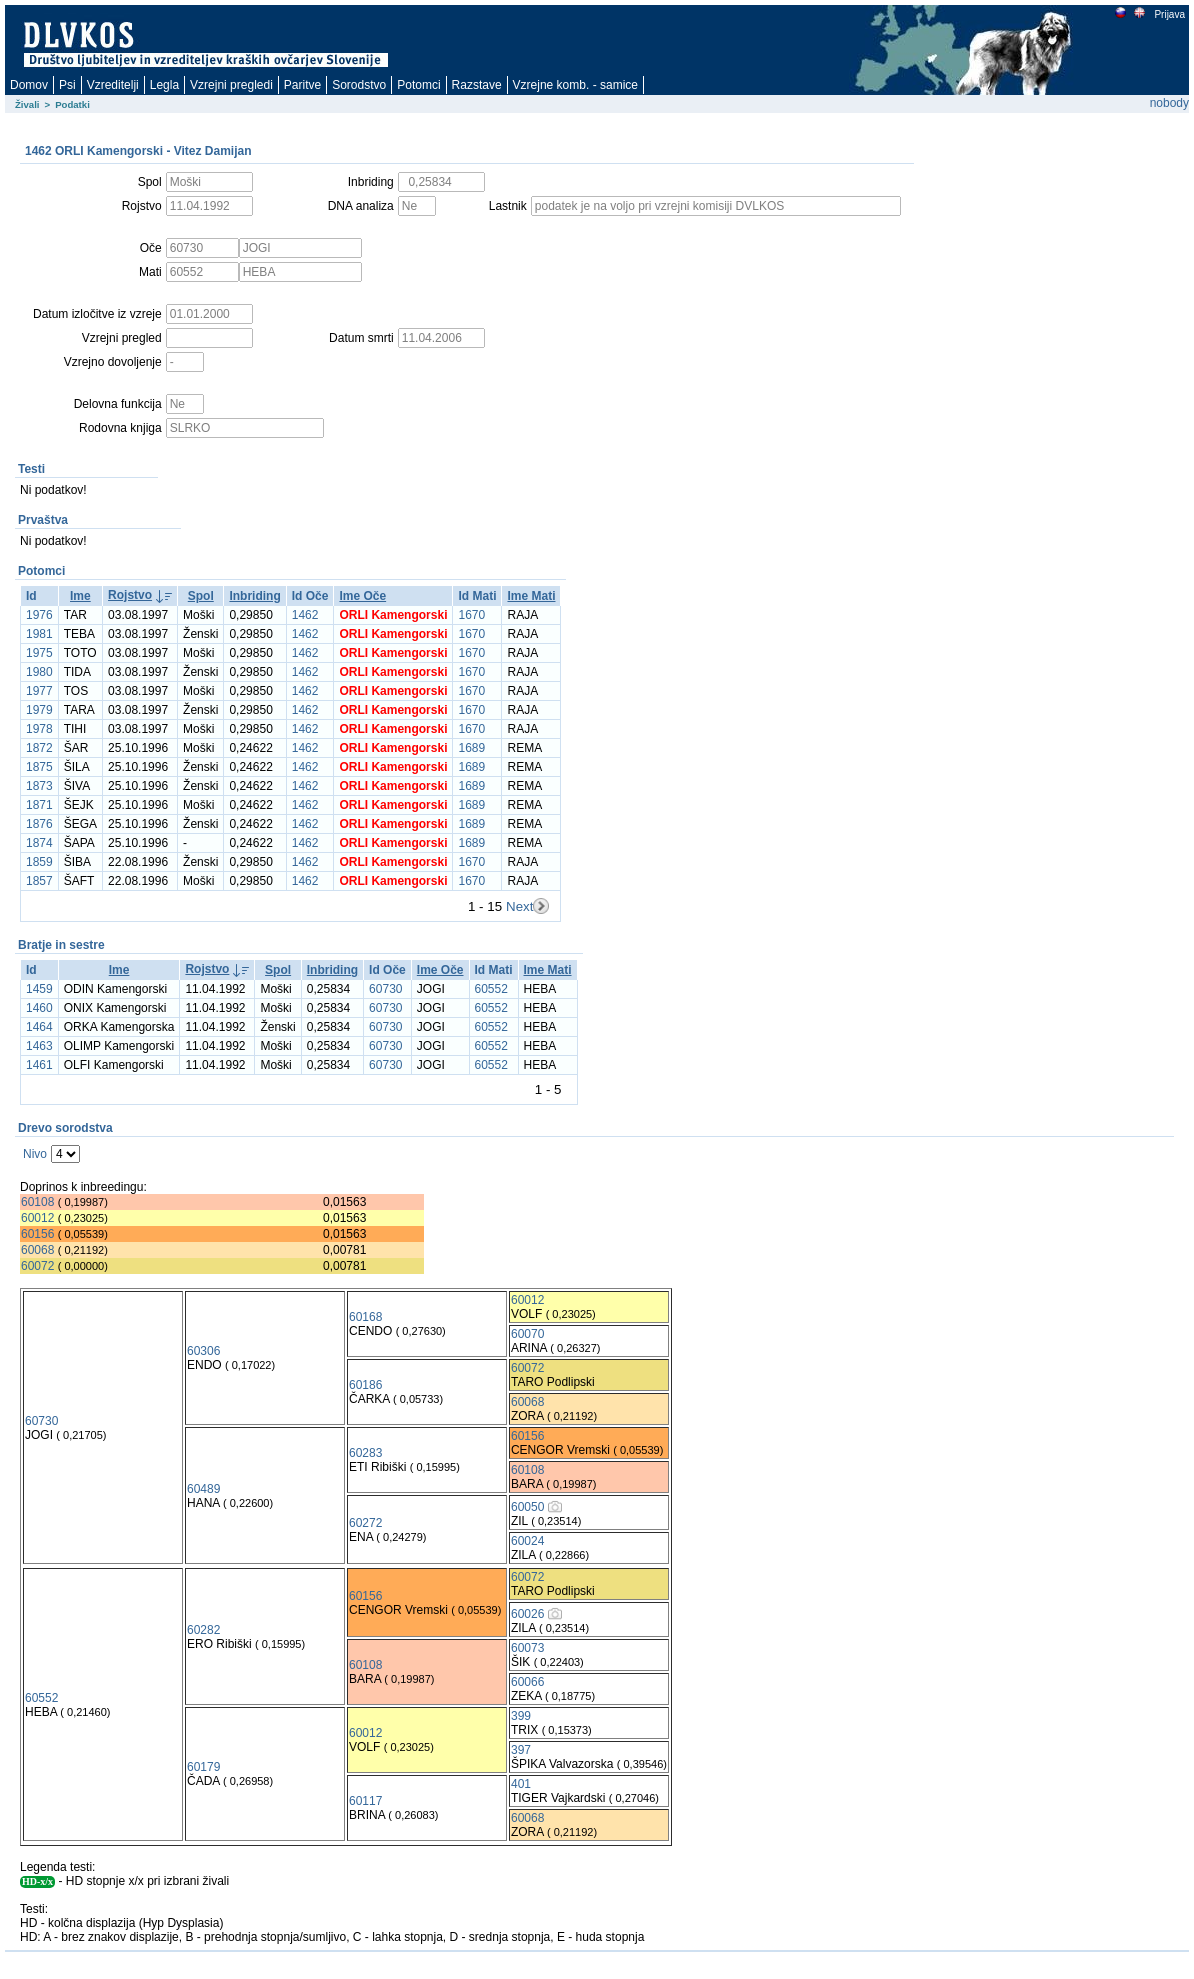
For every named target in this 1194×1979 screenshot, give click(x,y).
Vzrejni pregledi (231, 85)
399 (521, 1716)
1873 (39, 786)
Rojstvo (130, 595)
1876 (39, 824)
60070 (527, 1334)
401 (521, 1784)
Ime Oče (362, 596)
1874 (39, 843)
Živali (27, 104)
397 (521, 1750)
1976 (39, 615)
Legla (164, 85)
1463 (39, 1046)
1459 (39, 989)
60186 (365, 1385)
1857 (39, 881)
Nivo (35, 1154)
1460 (39, 1008)
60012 (37, 1218)
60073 (527, 1648)
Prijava (1169, 14)
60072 (37, 1266)
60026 (527, 1614)
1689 (471, 748)
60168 (365, 1317)
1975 (39, 653)
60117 (365, 1801)
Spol (201, 596)
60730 (385, 989)
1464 (39, 1027)
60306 (203, 1351)
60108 (37, 1202)
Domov (29, 85)
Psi (67, 85)
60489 (203, 1489)
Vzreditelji (113, 85)
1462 (305, 615)
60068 (37, 1250)
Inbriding (254, 596)
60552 (491, 989)
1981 (39, 634)
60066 (527, 1682)
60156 (37, 1234)
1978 (39, 729)
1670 (471, 615)
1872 (39, 748)
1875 (39, 767)
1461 (39, 1065)
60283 (365, 1453)
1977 (39, 691)
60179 (203, 1767)
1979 (39, 710)
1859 (39, 862)
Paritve (302, 85)
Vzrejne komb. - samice (575, 85)
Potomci (418, 85)
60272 (365, 1523)
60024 (527, 1541)
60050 (527, 1507)
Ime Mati (531, 596)
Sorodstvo (359, 85)
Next (519, 906)
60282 (203, 1630)
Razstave (477, 85)
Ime (80, 596)
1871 (39, 805)
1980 (39, 672)
